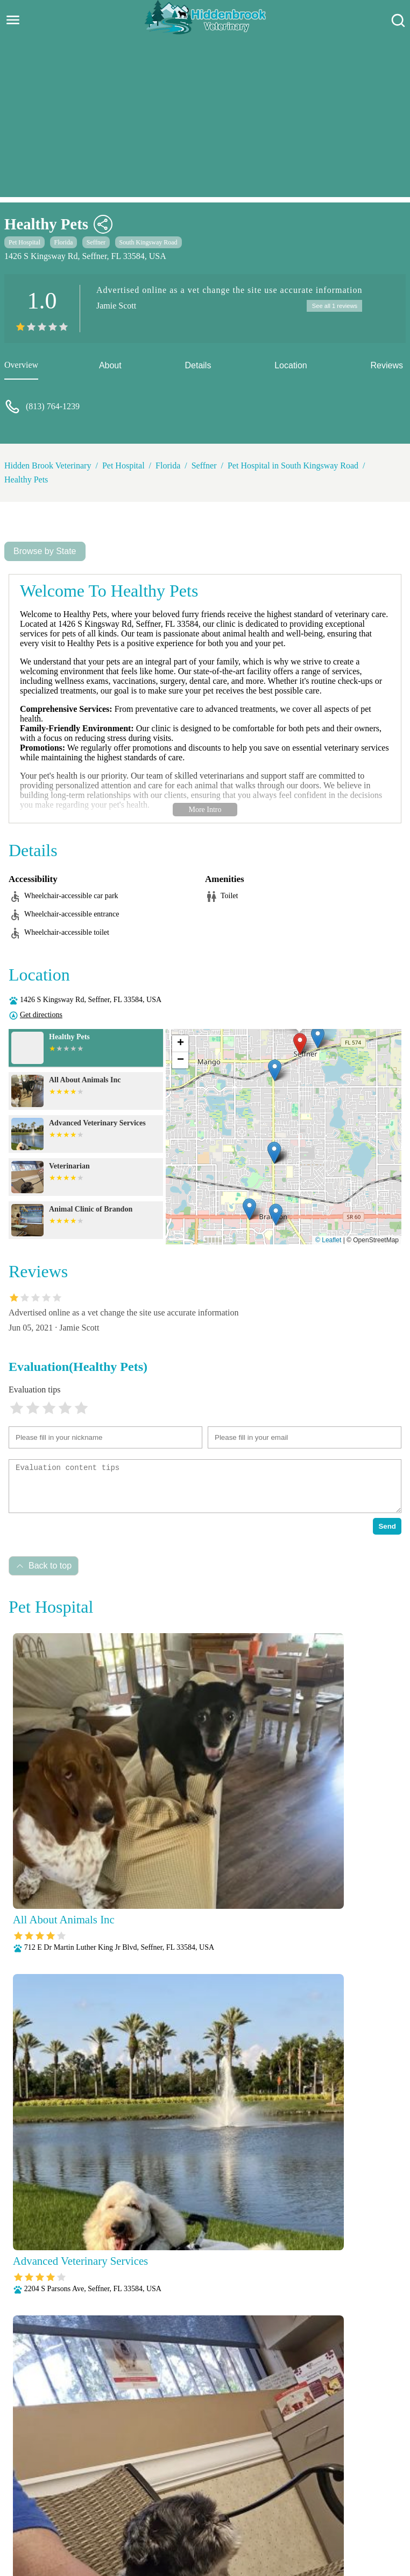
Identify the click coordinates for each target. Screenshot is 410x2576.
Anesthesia (198, 2493)
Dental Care (328, 2493)
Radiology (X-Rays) (265, 2521)
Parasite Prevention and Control (80, 2521)
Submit (373, 2355)
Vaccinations (173, 2535)
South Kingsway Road (148, 242)
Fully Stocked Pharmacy (72, 2507)
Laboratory (142, 2507)
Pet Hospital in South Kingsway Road (293, 465)
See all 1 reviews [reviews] (332, 306)
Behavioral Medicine (262, 2493)
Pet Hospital (24, 242)
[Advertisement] (205, 121)
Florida (63, 242)
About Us (78, 2493)
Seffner (96, 242)
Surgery (371, 2521)
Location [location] (290, 365)
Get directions (41, 1015)
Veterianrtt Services (137, 2493)
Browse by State (44, 551)
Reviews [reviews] (387, 365)
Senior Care (329, 2521)
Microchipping (195, 2507)
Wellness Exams (231, 2535)
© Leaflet (328, 1240)
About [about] (110, 365)
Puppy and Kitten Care (182, 2521)
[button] (300, 1044)
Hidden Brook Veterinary (47, 465)
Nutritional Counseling (269, 2507)
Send (387, 1526)
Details (198, 365)
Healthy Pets (26, 479)
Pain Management (348, 2507)
